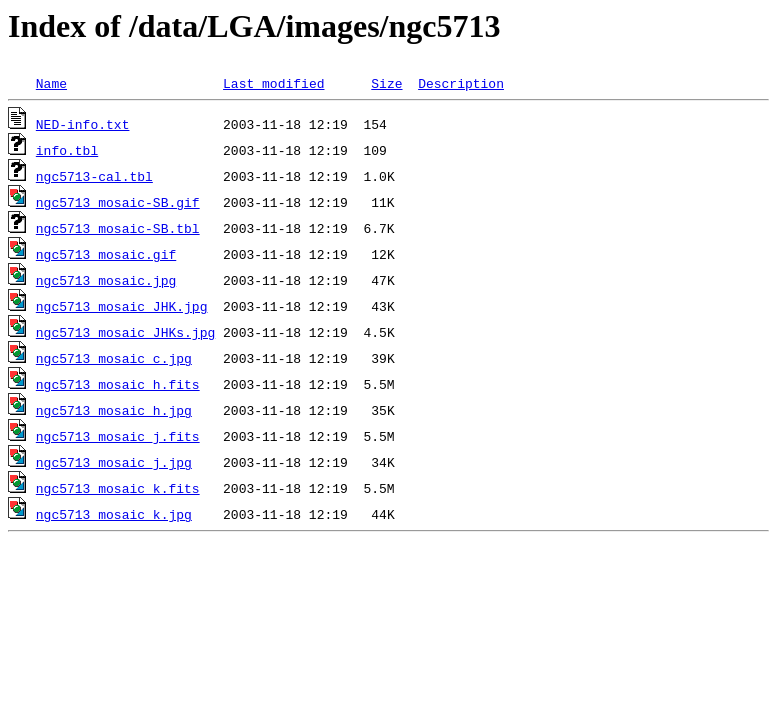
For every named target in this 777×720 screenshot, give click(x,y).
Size (386, 83)
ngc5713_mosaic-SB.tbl (118, 228)
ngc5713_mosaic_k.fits (118, 488)
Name (51, 83)
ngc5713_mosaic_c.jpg (114, 358)
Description (461, 83)
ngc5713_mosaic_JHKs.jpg (125, 332)
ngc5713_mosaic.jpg (106, 280)
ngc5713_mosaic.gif (106, 254)
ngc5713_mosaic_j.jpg (114, 462)
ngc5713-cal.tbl (94, 176)
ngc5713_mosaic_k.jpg (114, 514)
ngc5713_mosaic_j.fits (118, 436)
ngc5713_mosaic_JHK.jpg (122, 306)
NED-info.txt (83, 124)
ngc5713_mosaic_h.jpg (114, 410)
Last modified (273, 83)
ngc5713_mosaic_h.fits (118, 384)
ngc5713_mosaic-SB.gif (118, 202)
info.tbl (67, 150)
